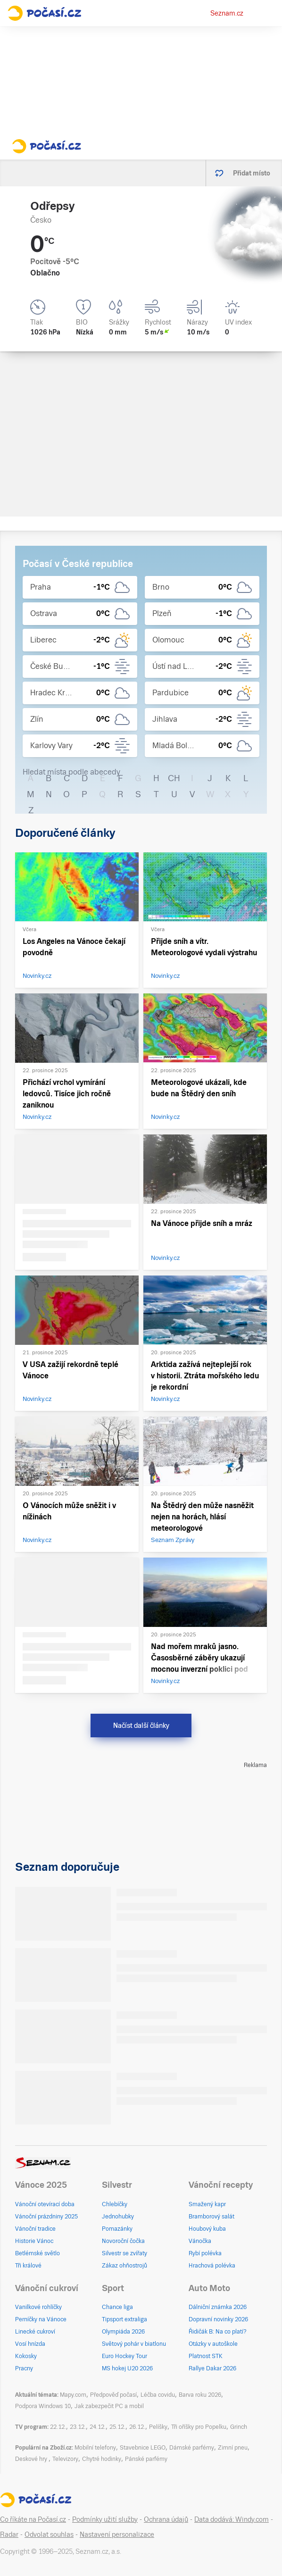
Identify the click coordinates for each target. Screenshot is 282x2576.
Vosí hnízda (30, 2344)
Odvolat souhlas (49, 2534)
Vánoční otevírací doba (45, 2204)
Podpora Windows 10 (43, 2406)
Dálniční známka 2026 (218, 2307)
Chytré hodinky (101, 2459)
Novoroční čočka (123, 2241)
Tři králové (28, 2265)
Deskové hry (32, 2459)
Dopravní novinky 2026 (218, 2319)
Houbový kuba (207, 2229)
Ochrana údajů (166, 2519)
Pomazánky (117, 2229)
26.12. (137, 2427)
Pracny (24, 2368)
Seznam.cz (226, 13)
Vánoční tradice (35, 2229)
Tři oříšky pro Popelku (198, 2427)
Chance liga (117, 2307)
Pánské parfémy (146, 2459)
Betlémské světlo (37, 2253)
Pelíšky (158, 2427)
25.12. (117, 2427)
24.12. (98, 2427)
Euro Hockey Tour (124, 2356)
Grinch (238, 2427)
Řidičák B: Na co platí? (218, 2331)
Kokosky (26, 2356)
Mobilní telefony (95, 2447)
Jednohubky (118, 2216)
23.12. (78, 2427)
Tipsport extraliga (124, 2319)
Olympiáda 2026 (123, 2331)
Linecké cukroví (35, 2331)
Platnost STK (206, 2356)
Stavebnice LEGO (143, 2447)
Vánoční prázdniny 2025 (46, 2216)
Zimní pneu (233, 2447)
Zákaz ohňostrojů (124, 2265)
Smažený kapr (207, 2204)
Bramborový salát (211, 2216)
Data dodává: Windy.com (231, 2519)
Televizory (65, 2459)
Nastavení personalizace (117, 2534)
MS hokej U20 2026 (127, 2368)
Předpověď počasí (113, 2395)
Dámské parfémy (191, 2447)
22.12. (58, 2427)
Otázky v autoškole (213, 2344)
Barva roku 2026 (200, 2395)
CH (174, 778)
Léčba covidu (158, 2395)
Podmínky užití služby (105, 2519)
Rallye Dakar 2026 (212, 2368)
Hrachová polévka (212, 2265)
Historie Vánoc (34, 2241)
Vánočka (200, 2241)
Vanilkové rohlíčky (38, 2307)
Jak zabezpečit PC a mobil (109, 2406)
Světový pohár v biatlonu (134, 2344)
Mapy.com (73, 2395)
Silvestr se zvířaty (124, 2253)
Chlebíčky (114, 2204)
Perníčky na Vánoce (40, 2319)
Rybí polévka (205, 2253)
